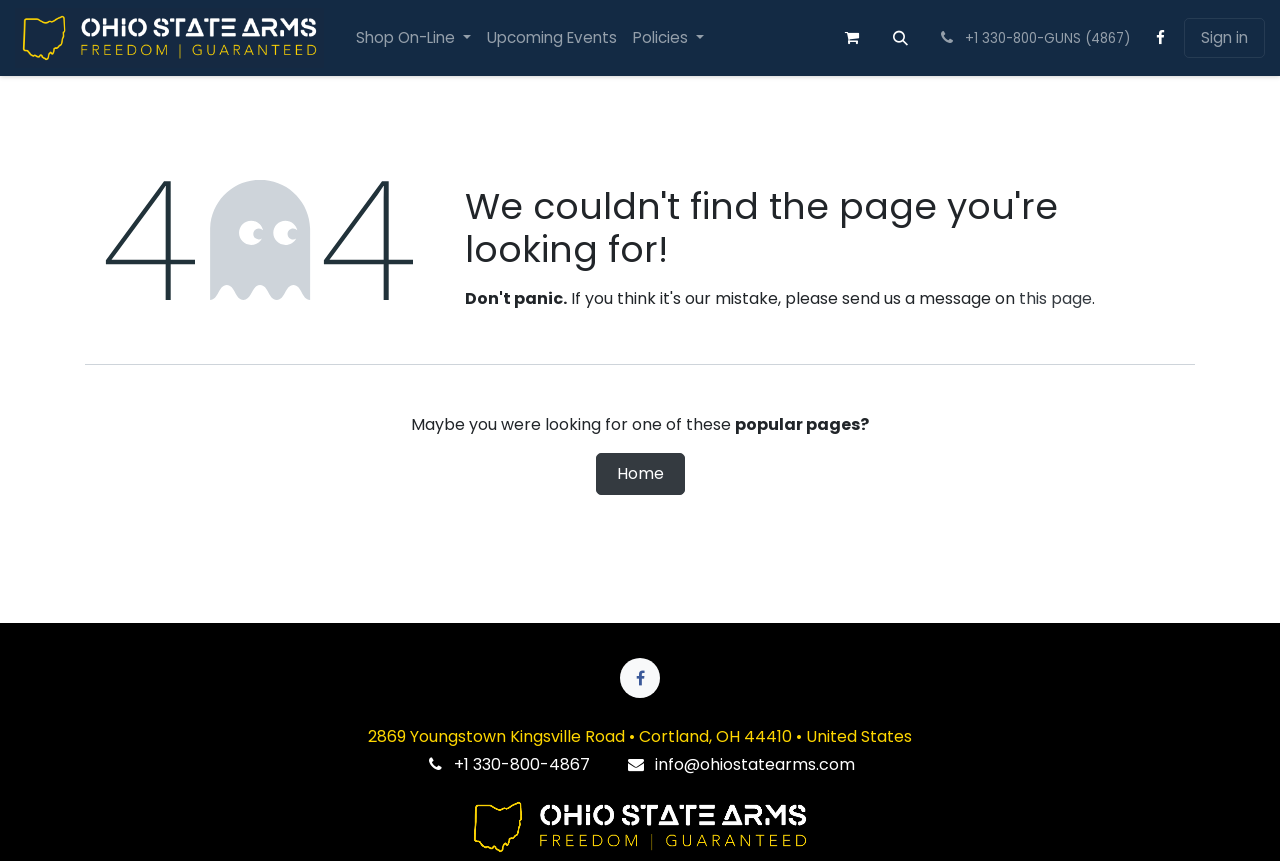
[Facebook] (1161, 38)
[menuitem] (413, 38)
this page (1055, 298)
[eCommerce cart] (852, 38)
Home (640, 473)
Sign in (1224, 37)
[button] (901, 38)
